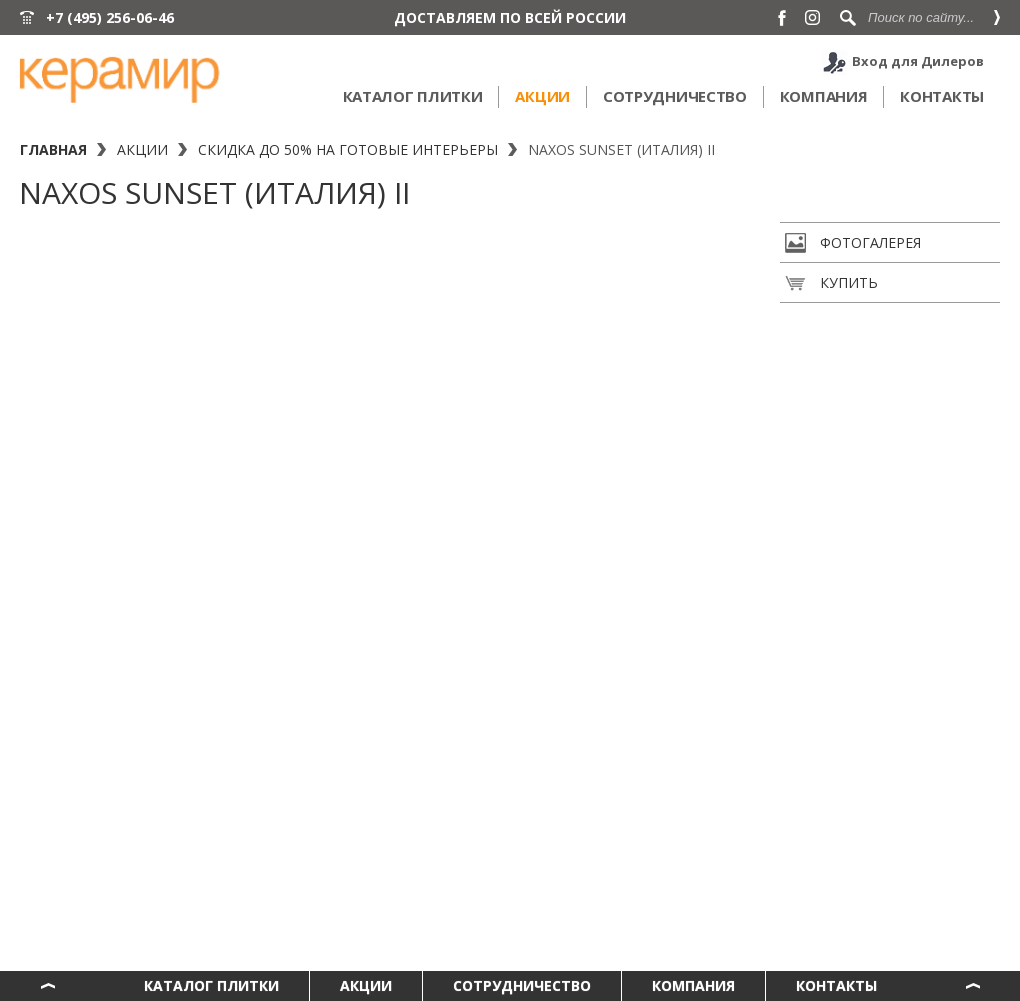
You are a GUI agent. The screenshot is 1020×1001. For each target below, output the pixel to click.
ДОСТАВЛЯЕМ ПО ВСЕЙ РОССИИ (510, 17)
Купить (831, 283)
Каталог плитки (413, 96)
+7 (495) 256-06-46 (110, 17)
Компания (824, 96)
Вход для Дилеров (918, 61)
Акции (542, 96)
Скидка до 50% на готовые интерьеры (348, 149)
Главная (53, 149)
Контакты (942, 96)
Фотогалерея (853, 243)
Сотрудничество (675, 96)
